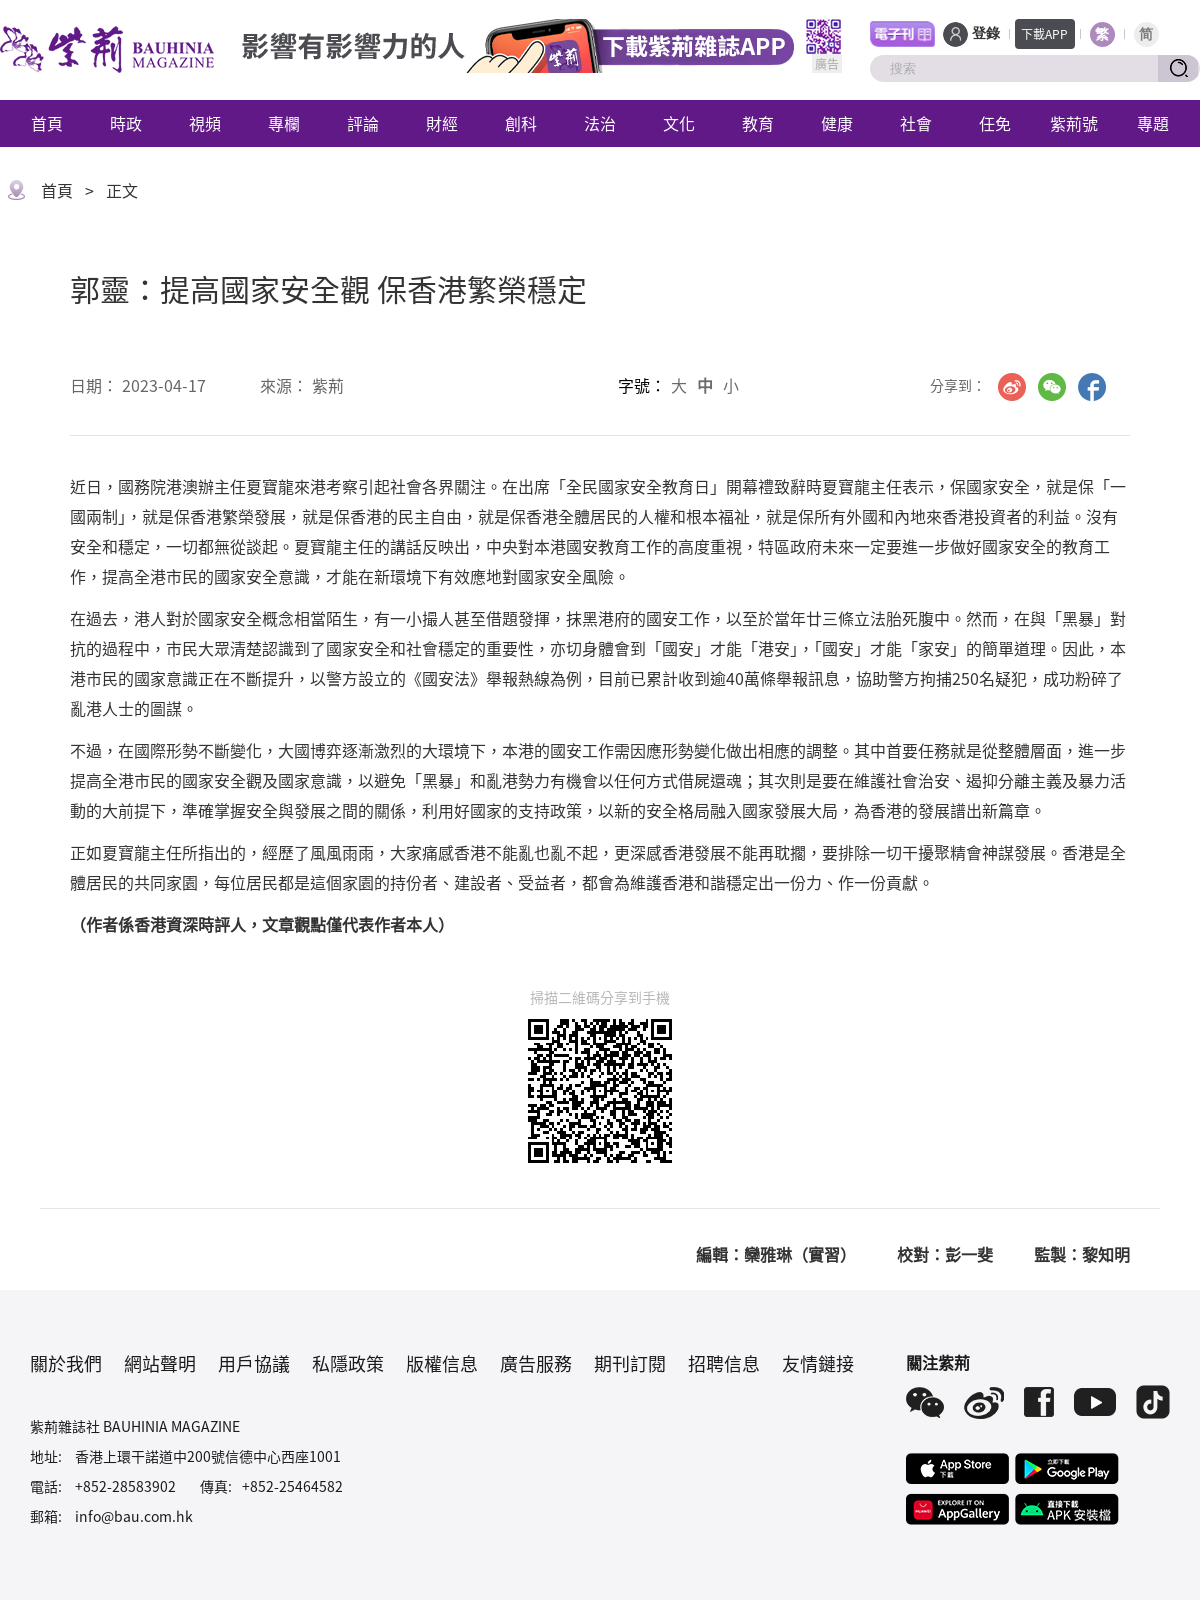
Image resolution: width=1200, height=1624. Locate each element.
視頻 (205, 123)
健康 (837, 123)
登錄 (986, 33)
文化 (679, 123)
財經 (442, 123)
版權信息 (442, 1363)
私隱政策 (348, 1363)
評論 (363, 123)
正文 (122, 190)
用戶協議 (254, 1363)
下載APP (1044, 33)
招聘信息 (724, 1363)
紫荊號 (1074, 123)
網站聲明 (160, 1363)
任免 (995, 123)
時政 (126, 123)
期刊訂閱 (630, 1363)
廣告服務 (536, 1363)
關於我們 (66, 1363)
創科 (521, 123)
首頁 (47, 123)
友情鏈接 (818, 1363)
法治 (600, 123)
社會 (916, 123)
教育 (758, 123)
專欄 (284, 123)
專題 (1153, 123)
